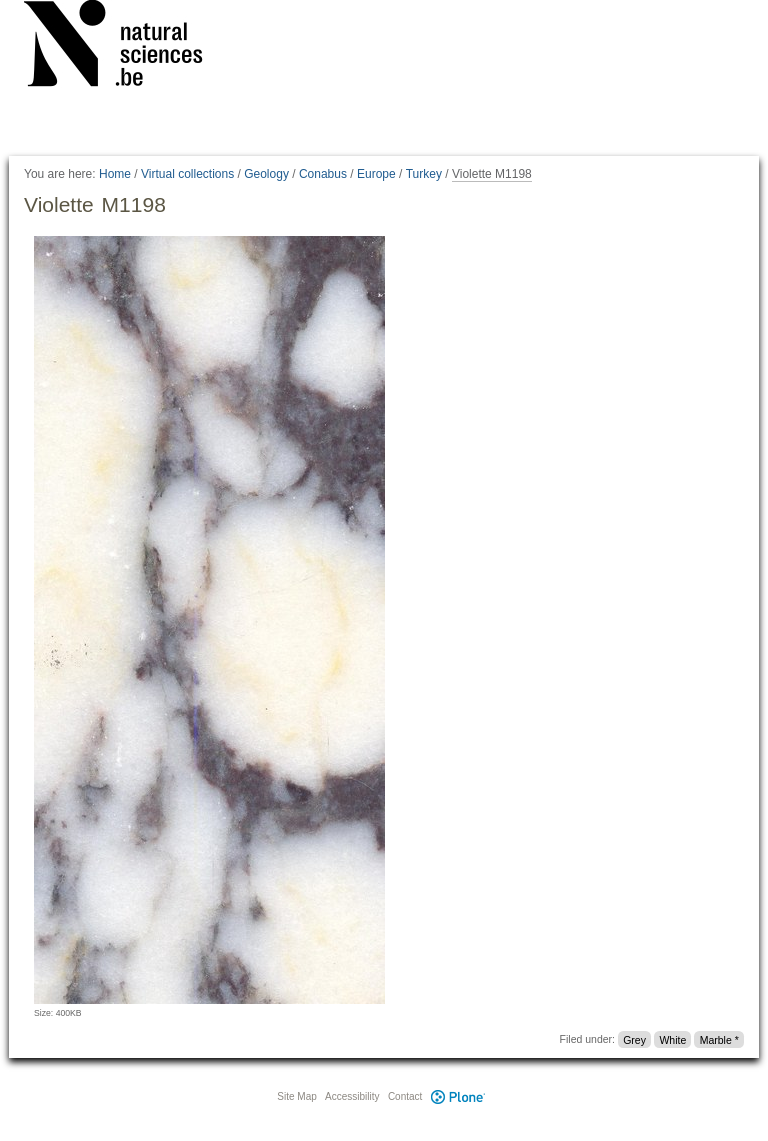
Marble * (719, 1039)
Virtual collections (187, 174)
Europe (376, 174)
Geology (266, 174)
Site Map (296, 1096)
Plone (458, 1096)
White (672, 1039)
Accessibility (352, 1096)
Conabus (323, 174)
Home (115, 174)
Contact (405, 1096)
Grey (634, 1039)
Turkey (424, 174)
